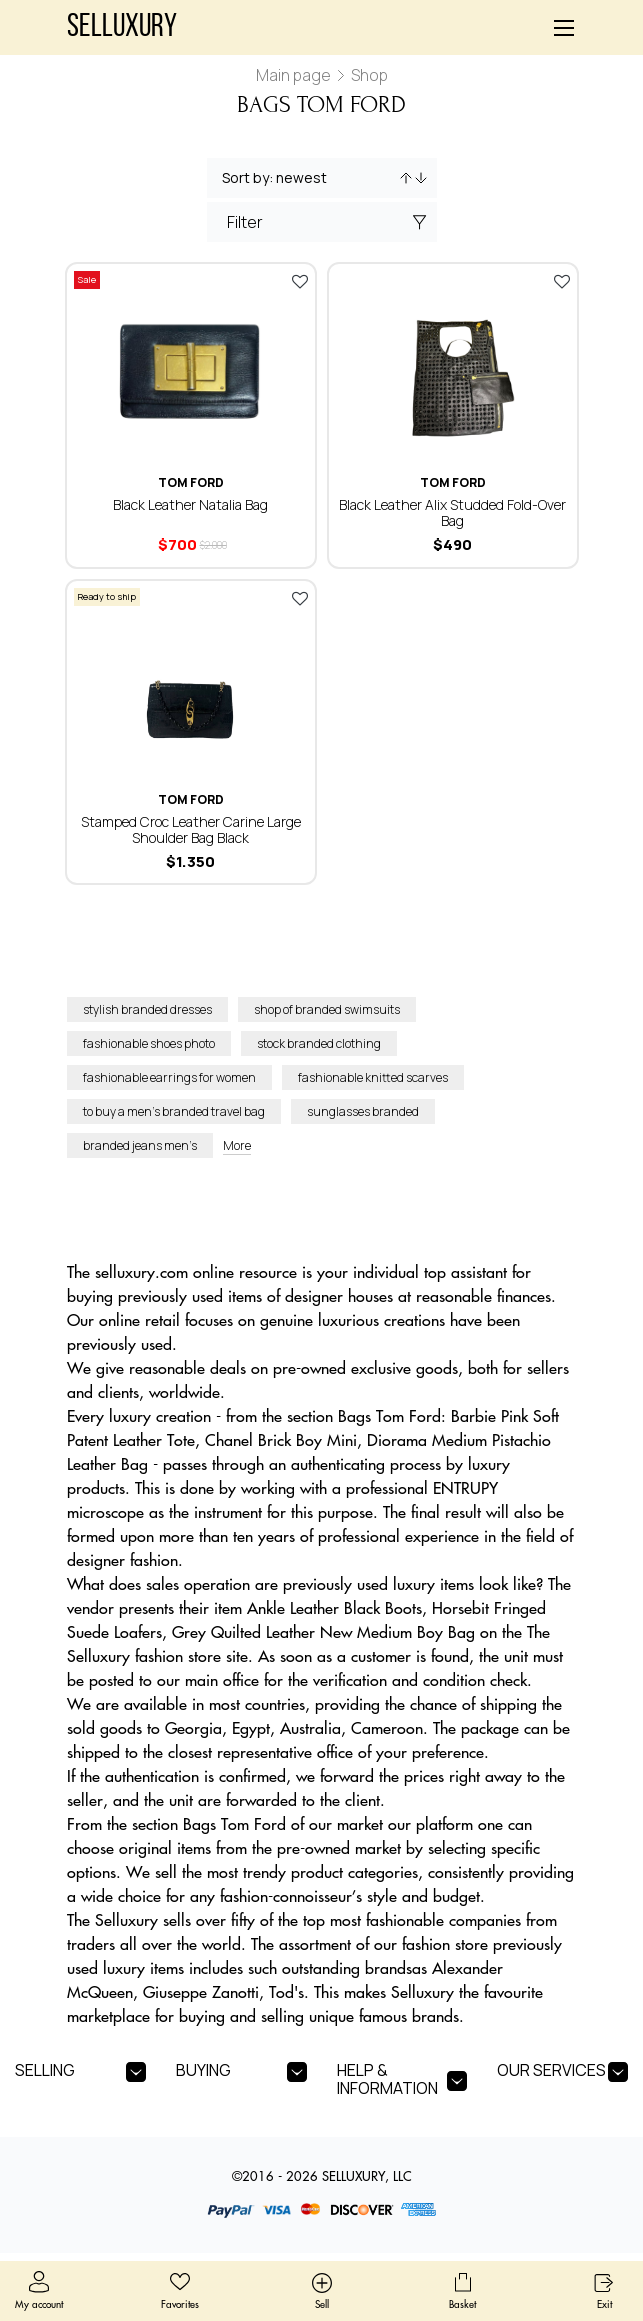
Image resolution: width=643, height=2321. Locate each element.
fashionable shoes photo (149, 1043)
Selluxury (122, 28)
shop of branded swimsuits (327, 1009)
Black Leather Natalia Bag (190, 504)
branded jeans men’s (140, 1145)
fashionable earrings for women (169, 1077)
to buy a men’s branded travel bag (174, 1111)
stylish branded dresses (147, 1009)
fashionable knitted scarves (373, 1077)
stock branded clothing (319, 1043)
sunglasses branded (363, 1111)
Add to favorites (300, 281)
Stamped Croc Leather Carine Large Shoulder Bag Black (191, 829)
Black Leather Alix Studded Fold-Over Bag (452, 512)
